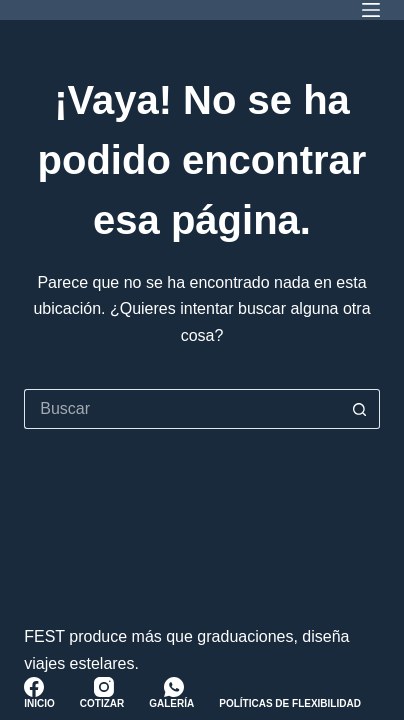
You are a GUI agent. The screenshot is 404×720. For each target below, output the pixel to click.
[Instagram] (104, 687)
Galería (171, 703)
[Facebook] (34, 687)
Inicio (39, 703)
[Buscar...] (182, 409)
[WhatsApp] (174, 687)
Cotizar (102, 703)
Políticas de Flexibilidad (290, 703)
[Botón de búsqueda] (360, 409)
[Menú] (371, 10)
